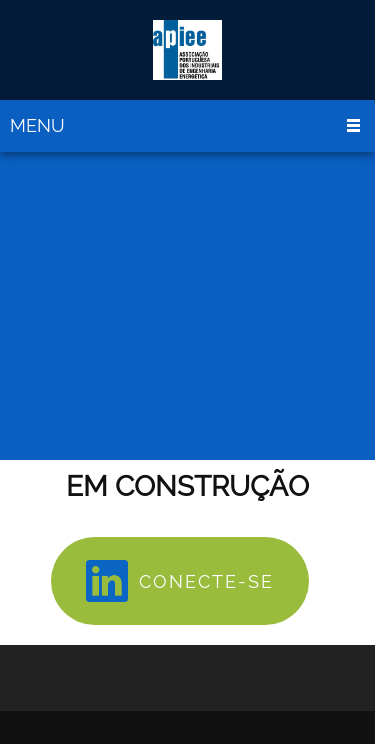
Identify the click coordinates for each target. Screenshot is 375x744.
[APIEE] (187, 50)
